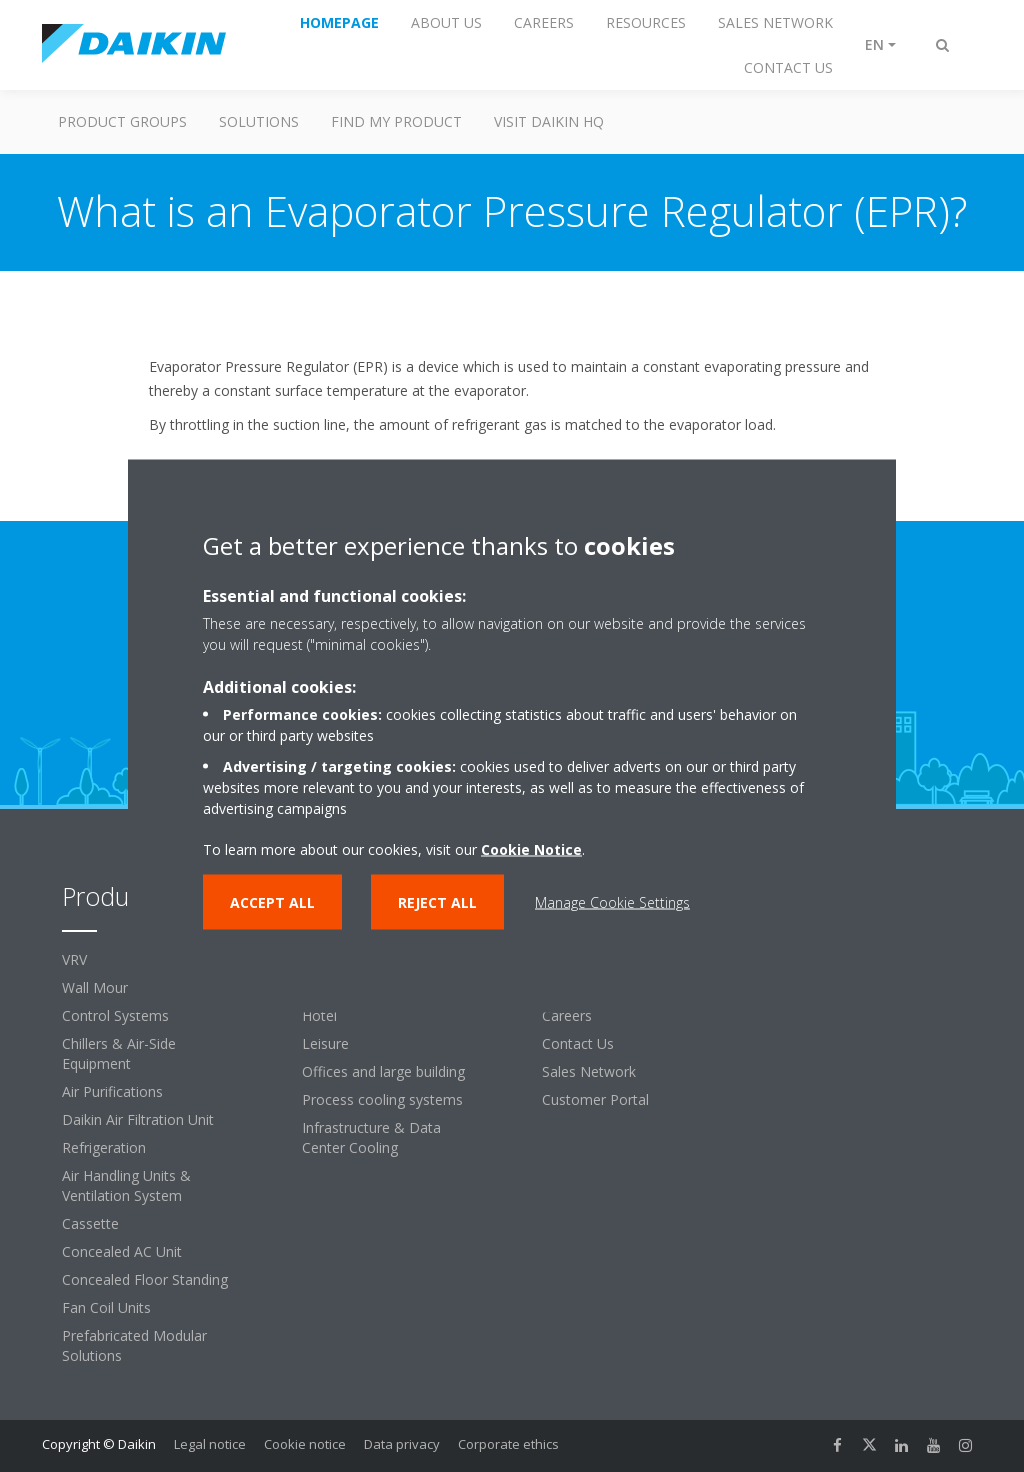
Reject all (437, 902)
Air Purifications (112, 1091)
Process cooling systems (382, 1099)
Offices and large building (383, 1071)
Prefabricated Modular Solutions (134, 1345)
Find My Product (396, 121)
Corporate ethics (508, 1444)
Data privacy (402, 1444)
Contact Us (578, 1043)
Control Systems (115, 1015)
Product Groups (122, 121)
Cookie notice (305, 1444)
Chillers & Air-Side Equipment (119, 1053)
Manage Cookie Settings (612, 902)
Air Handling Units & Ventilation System (126, 1185)
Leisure (325, 1043)
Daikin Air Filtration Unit (138, 1119)
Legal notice (210, 1444)
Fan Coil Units (106, 1307)
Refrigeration (104, 1147)
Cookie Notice (531, 849)
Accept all (272, 902)
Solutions (259, 121)
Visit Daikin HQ (549, 121)
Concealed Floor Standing (145, 1279)
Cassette (90, 1223)
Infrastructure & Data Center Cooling (371, 1137)
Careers (567, 1015)
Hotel (319, 1015)
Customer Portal (595, 1099)
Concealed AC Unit (122, 1251)
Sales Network (589, 1071)
